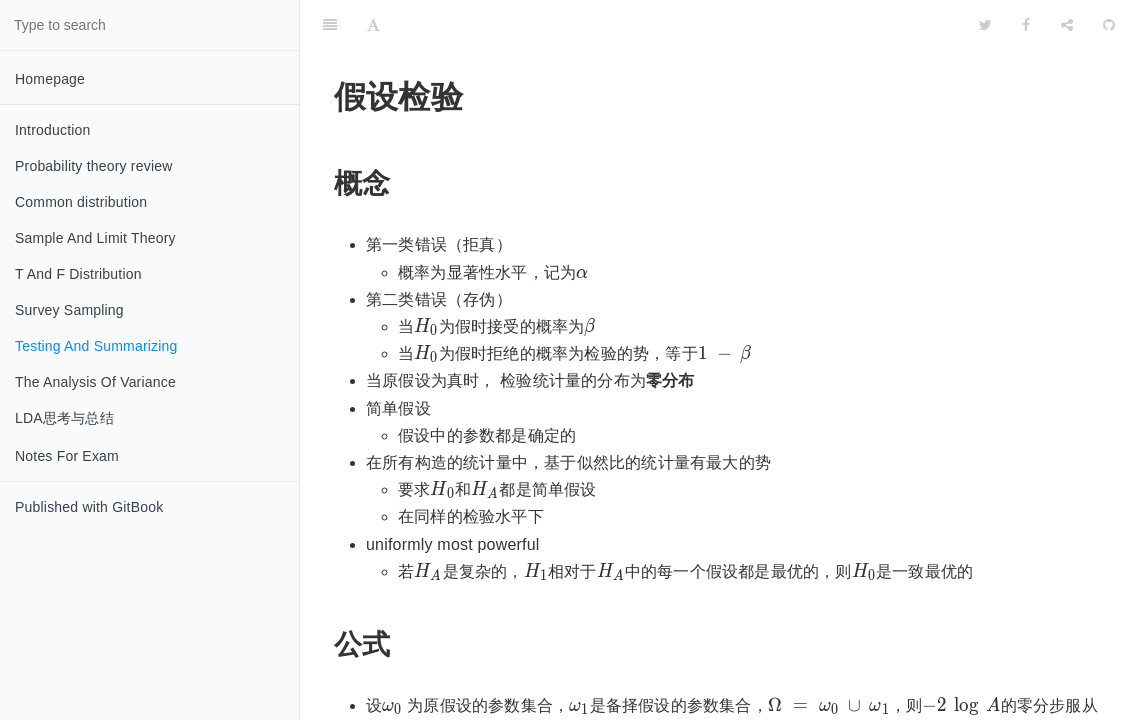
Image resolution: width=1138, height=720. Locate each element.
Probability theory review (94, 166)
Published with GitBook (89, 507)
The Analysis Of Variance (95, 382)
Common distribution (81, 202)
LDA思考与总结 (64, 418)
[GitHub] (1109, 25)
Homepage (50, 79)
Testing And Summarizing (96, 346)
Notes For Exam (67, 456)
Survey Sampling (69, 310)
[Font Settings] (373, 25)
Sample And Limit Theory (95, 238)
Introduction (53, 130)
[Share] (1067, 25)
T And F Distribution (78, 274)
